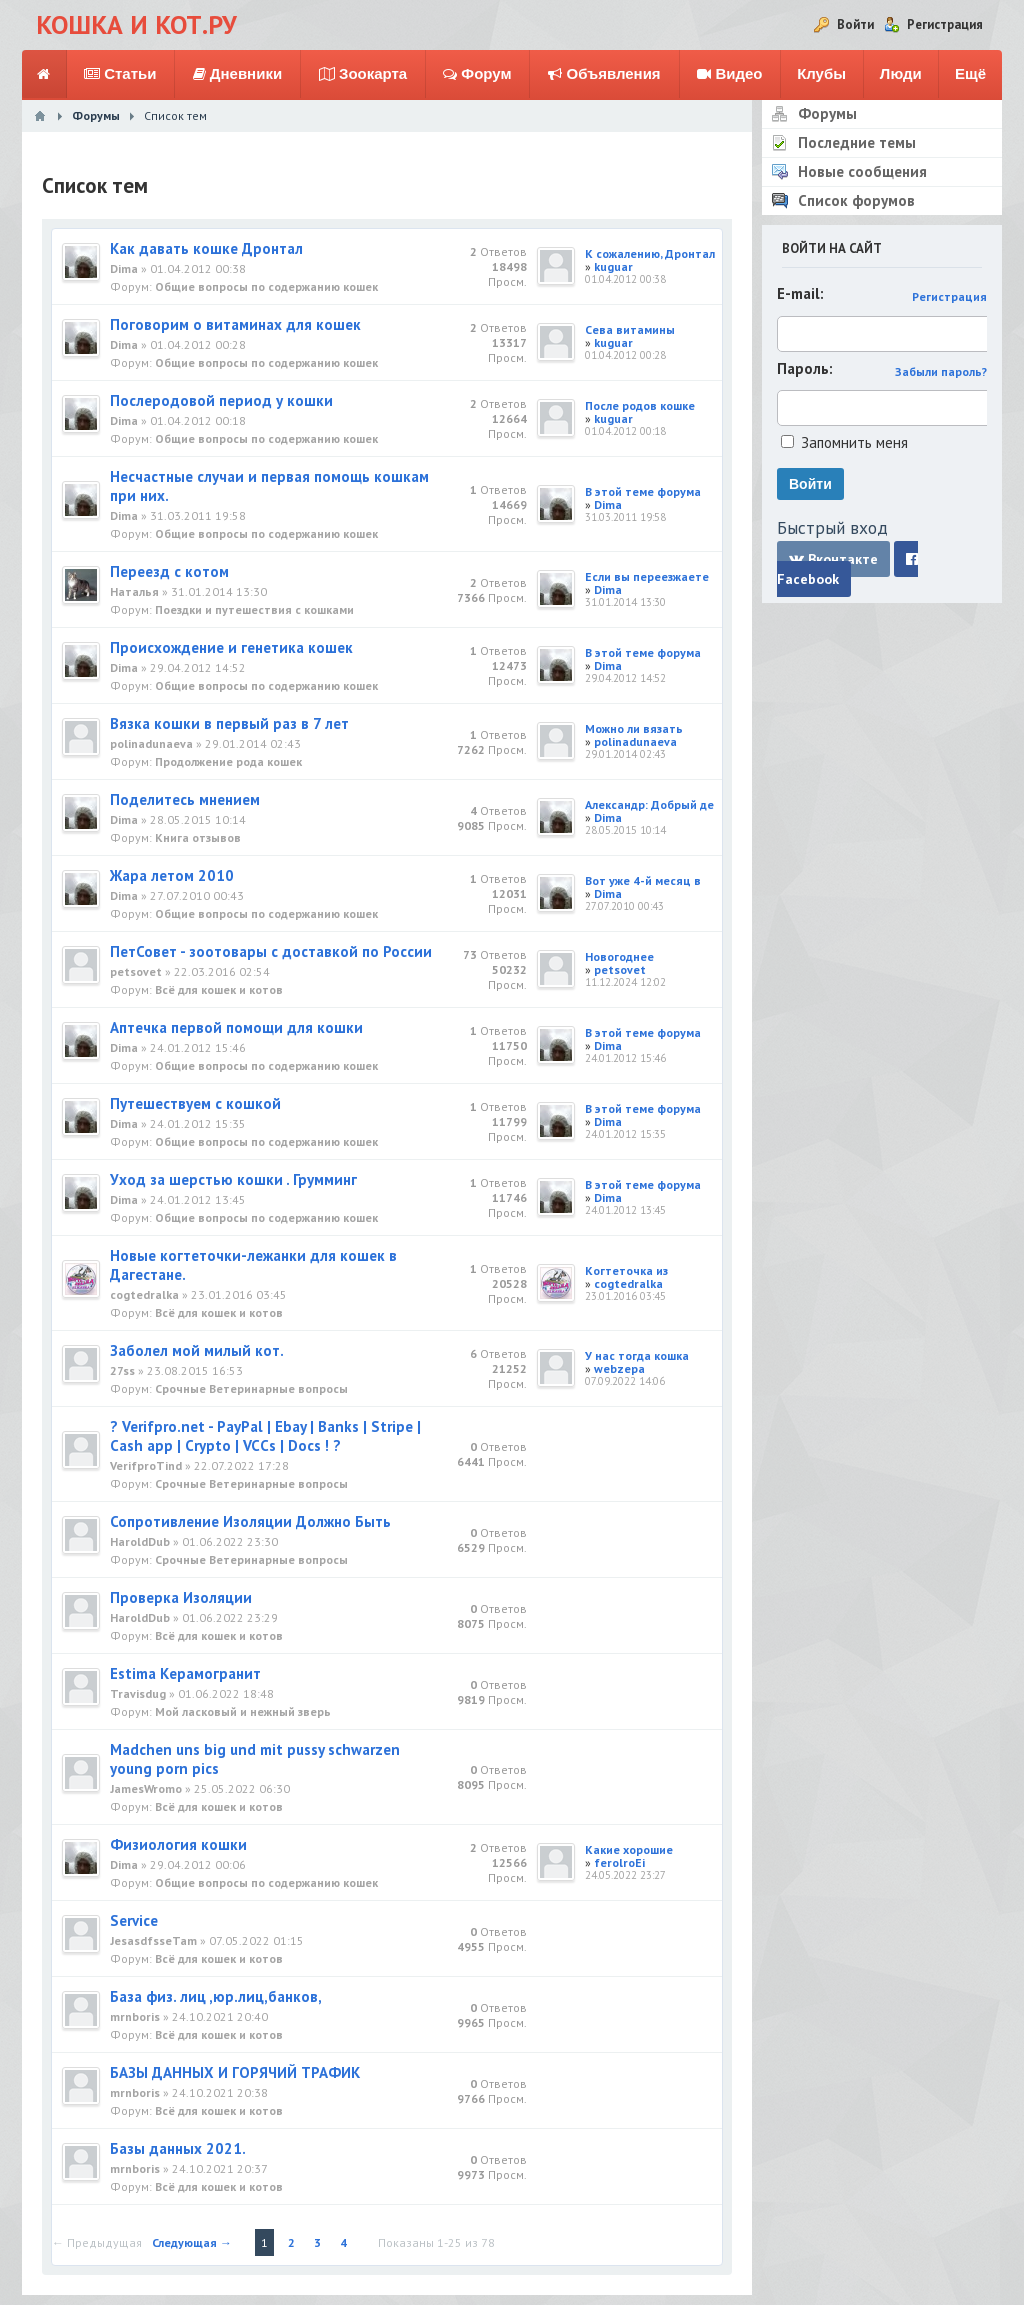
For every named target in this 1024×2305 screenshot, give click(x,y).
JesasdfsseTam (153, 1940)
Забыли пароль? (941, 371)
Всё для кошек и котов (219, 989)
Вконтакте (833, 559)
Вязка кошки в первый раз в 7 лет (229, 723)
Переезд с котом (169, 571)
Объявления (604, 74)
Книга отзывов (198, 837)
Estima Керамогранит (185, 1673)
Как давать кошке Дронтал (206, 248)
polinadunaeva (151, 743)
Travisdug (138, 1693)
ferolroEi (619, 1862)
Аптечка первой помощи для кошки (236, 1027)
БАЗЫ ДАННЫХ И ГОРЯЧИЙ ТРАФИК (235, 2072)
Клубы (821, 73)
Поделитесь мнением (185, 799)
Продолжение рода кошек (228, 761)
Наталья (134, 591)
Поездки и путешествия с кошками (254, 609)
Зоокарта (363, 74)
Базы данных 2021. (178, 2148)
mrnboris (135, 2016)
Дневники (238, 74)
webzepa (619, 1368)
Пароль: (805, 368)
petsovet (136, 971)
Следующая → (192, 2242)
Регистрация (949, 296)
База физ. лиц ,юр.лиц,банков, (216, 1996)
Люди (901, 73)
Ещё (970, 73)
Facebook (847, 570)
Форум (477, 74)
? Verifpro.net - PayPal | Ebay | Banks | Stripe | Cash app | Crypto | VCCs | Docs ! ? (265, 1436)
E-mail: (800, 293)
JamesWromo (146, 1788)
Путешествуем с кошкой (195, 1103)
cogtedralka (144, 1294)
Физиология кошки (178, 1844)
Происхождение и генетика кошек (231, 647)
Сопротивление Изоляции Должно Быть (250, 1521)
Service (134, 1920)
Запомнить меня (854, 442)
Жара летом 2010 (172, 875)
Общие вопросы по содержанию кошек (266, 286)
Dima (124, 268)
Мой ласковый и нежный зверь (243, 1711)
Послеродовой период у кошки (221, 400)
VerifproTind (146, 1465)
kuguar (613, 266)
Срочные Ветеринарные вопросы (251, 1388)
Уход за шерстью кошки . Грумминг (233, 1179)
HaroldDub (140, 1541)
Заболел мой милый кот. (197, 1350)
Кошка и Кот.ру (136, 24)
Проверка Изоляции (181, 1597)
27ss (122, 1370)
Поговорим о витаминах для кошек (235, 324)
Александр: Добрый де (649, 804)
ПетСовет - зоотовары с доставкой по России (271, 951)
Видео (729, 74)
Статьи (120, 74)
